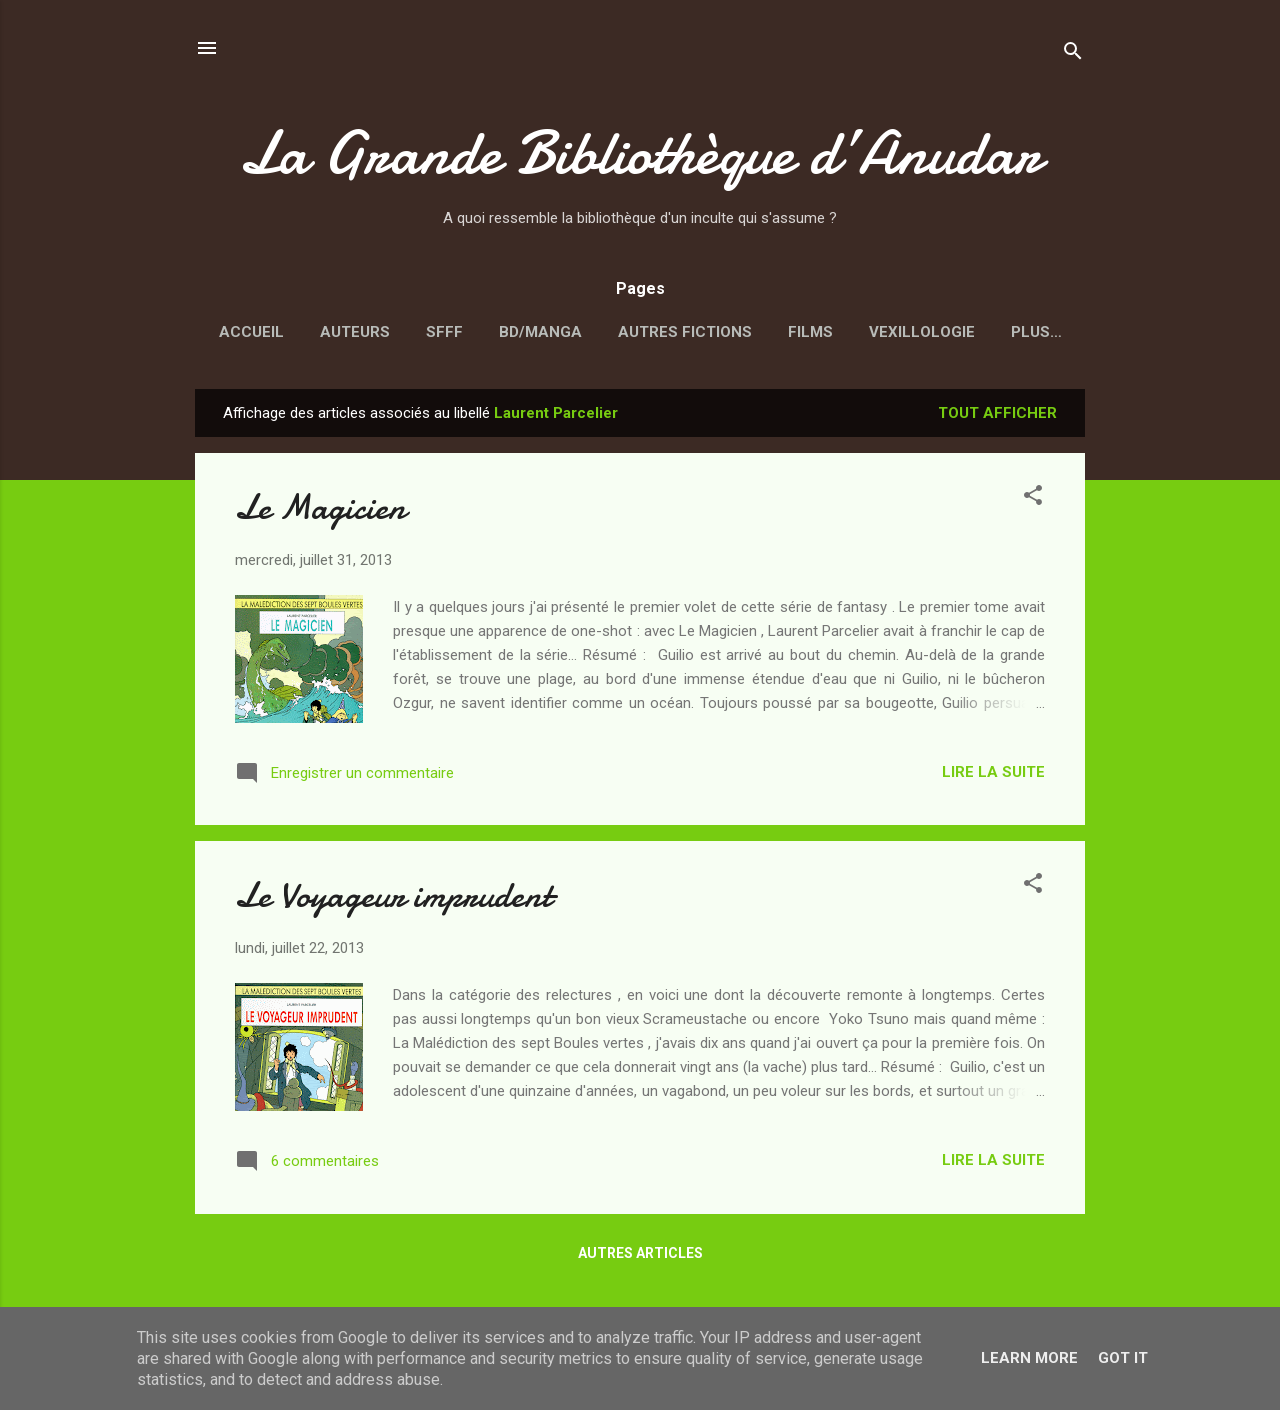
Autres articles (640, 1253)
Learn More (1029, 1358)
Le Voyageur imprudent (393, 895)
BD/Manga (540, 332)
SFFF (444, 332)
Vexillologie (922, 332)
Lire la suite (993, 772)
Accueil (251, 332)
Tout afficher (997, 413)
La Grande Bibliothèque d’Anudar (640, 153)
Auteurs (355, 332)
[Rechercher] (1073, 54)
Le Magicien (320, 507)
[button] (1033, 498)
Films (810, 332)
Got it (1123, 1358)
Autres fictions (685, 332)
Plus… (1036, 332)
